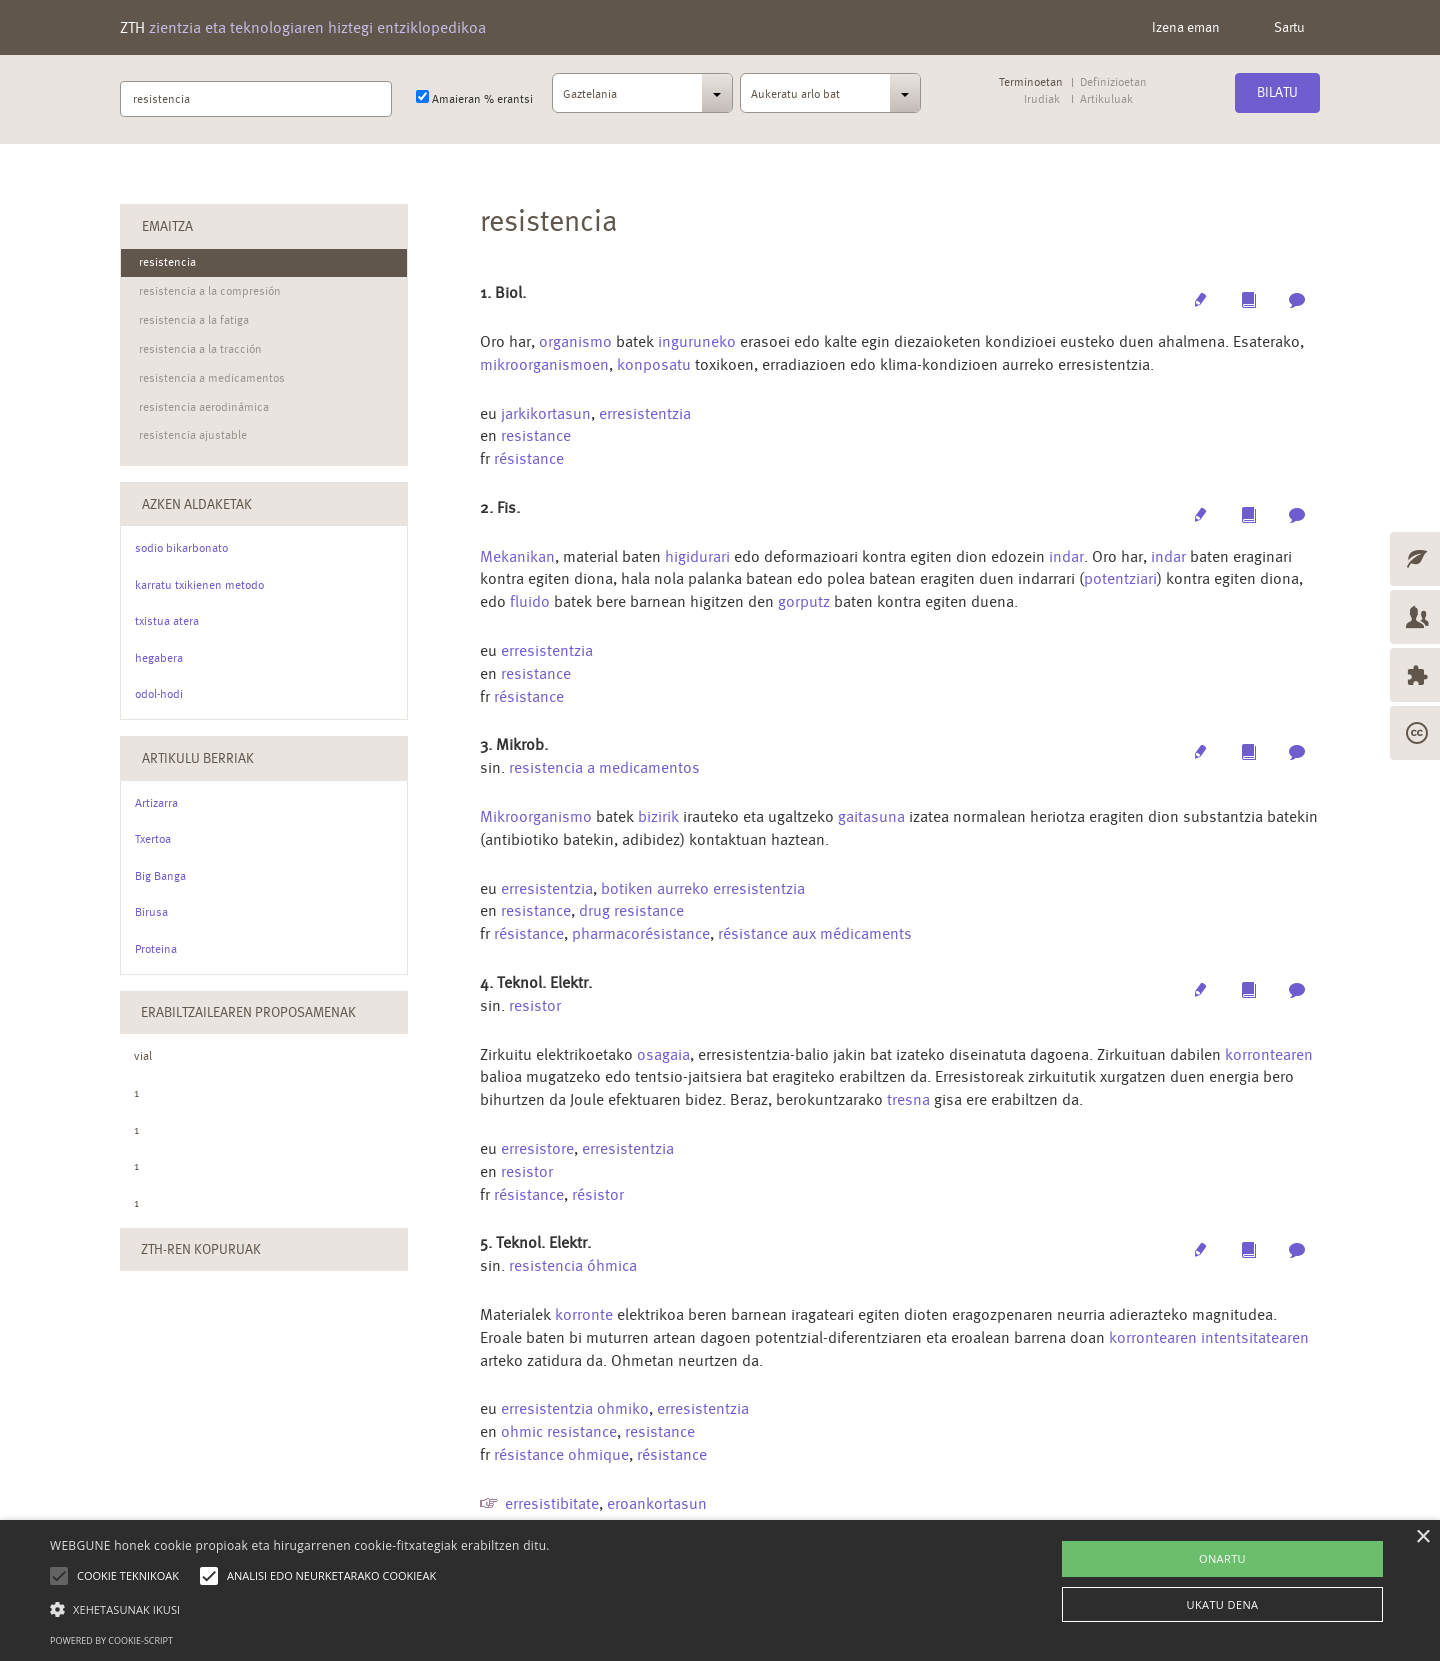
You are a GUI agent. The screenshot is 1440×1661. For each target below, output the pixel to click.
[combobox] (642, 99)
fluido (532, 601)
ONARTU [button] (1222, 1558)
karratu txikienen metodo (199, 585)
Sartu (1289, 27)
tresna (908, 1099)
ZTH (303, 27)
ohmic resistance (559, 1431)
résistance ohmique (561, 1454)
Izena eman (1186, 27)
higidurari (697, 556)
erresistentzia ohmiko (575, 1408)
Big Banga (160, 876)
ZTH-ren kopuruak (201, 1249)
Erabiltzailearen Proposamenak (248, 1012)
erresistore (537, 1148)
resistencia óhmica (573, 1265)
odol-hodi (159, 694)
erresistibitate (552, 1503)
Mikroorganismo (536, 816)
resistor (535, 1005)
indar (1066, 556)
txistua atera (167, 621)
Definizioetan (1113, 82)
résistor (598, 1194)
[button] (300, 1608)
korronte (584, 1314)
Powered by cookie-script (111, 1640)
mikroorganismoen (544, 364)
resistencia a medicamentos (604, 767)
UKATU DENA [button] (1223, 1604)
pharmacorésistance (641, 933)
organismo (575, 341)
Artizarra (156, 803)
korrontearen (1269, 1054)
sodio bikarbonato (181, 548)
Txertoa (153, 839)
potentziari (1120, 578)
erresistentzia (645, 413)
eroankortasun (657, 1503)
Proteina (156, 949)
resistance (536, 435)
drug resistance (631, 910)
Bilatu (1277, 92)
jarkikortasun (546, 413)
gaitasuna (871, 816)
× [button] (1422, 1537)
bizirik (658, 816)
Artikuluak (1106, 99)
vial (143, 1056)
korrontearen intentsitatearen (1209, 1337)
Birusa (151, 912)
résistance (529, 458)
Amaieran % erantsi (474, 98)
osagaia (663, 1054)
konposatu (654, 364)
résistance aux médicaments (815, 933)
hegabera (159, 658)
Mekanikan (517, 556)
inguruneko (697, 341)
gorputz (806, 601)
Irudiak (1042, 99)
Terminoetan (1031, 82)
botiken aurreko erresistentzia (703, 888)
